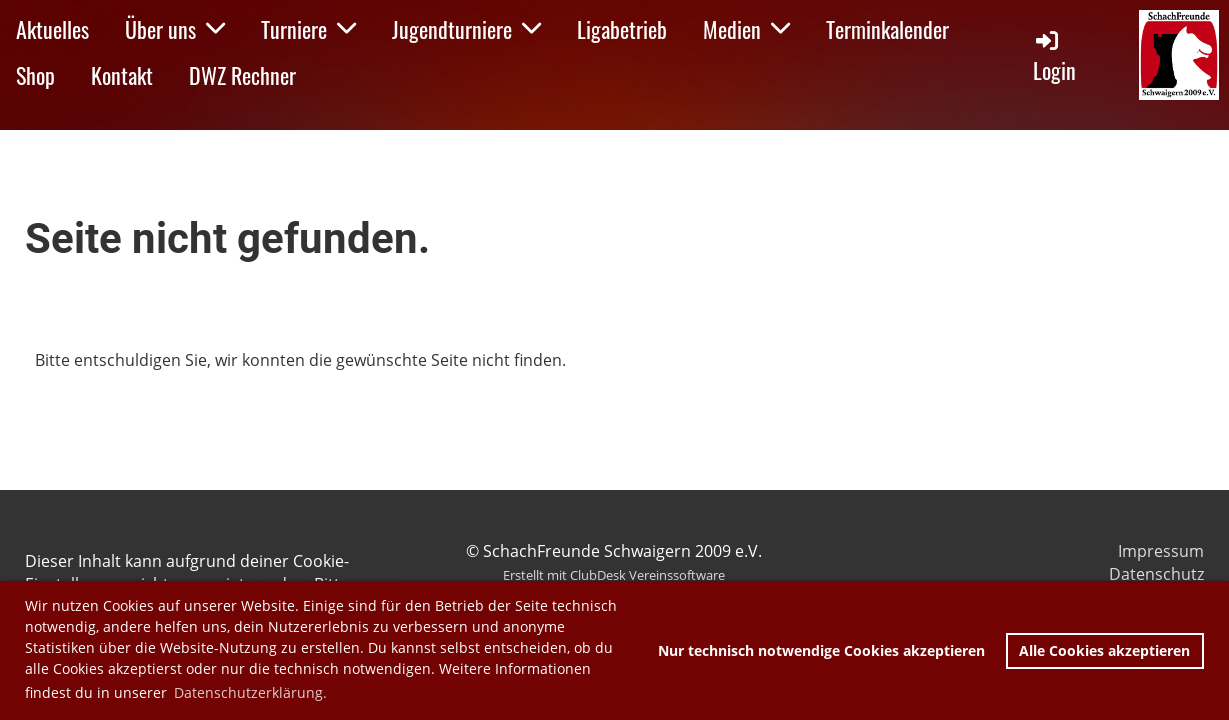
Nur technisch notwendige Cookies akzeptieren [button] (821, 650)
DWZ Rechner (242, 75)
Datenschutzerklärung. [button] (250, 692)
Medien (746, 29)
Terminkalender (887, 29)
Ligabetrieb (622, 29)
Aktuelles (52, 29)
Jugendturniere (466, 29)
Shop (35, 75)
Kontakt (122, 75)
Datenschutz (1156, 574)
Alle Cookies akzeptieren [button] (1104, 650)
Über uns (175, 29)
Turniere (308, 29)
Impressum (1161, 551)
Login (1054, 56)
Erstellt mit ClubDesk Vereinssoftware (614, 575)
